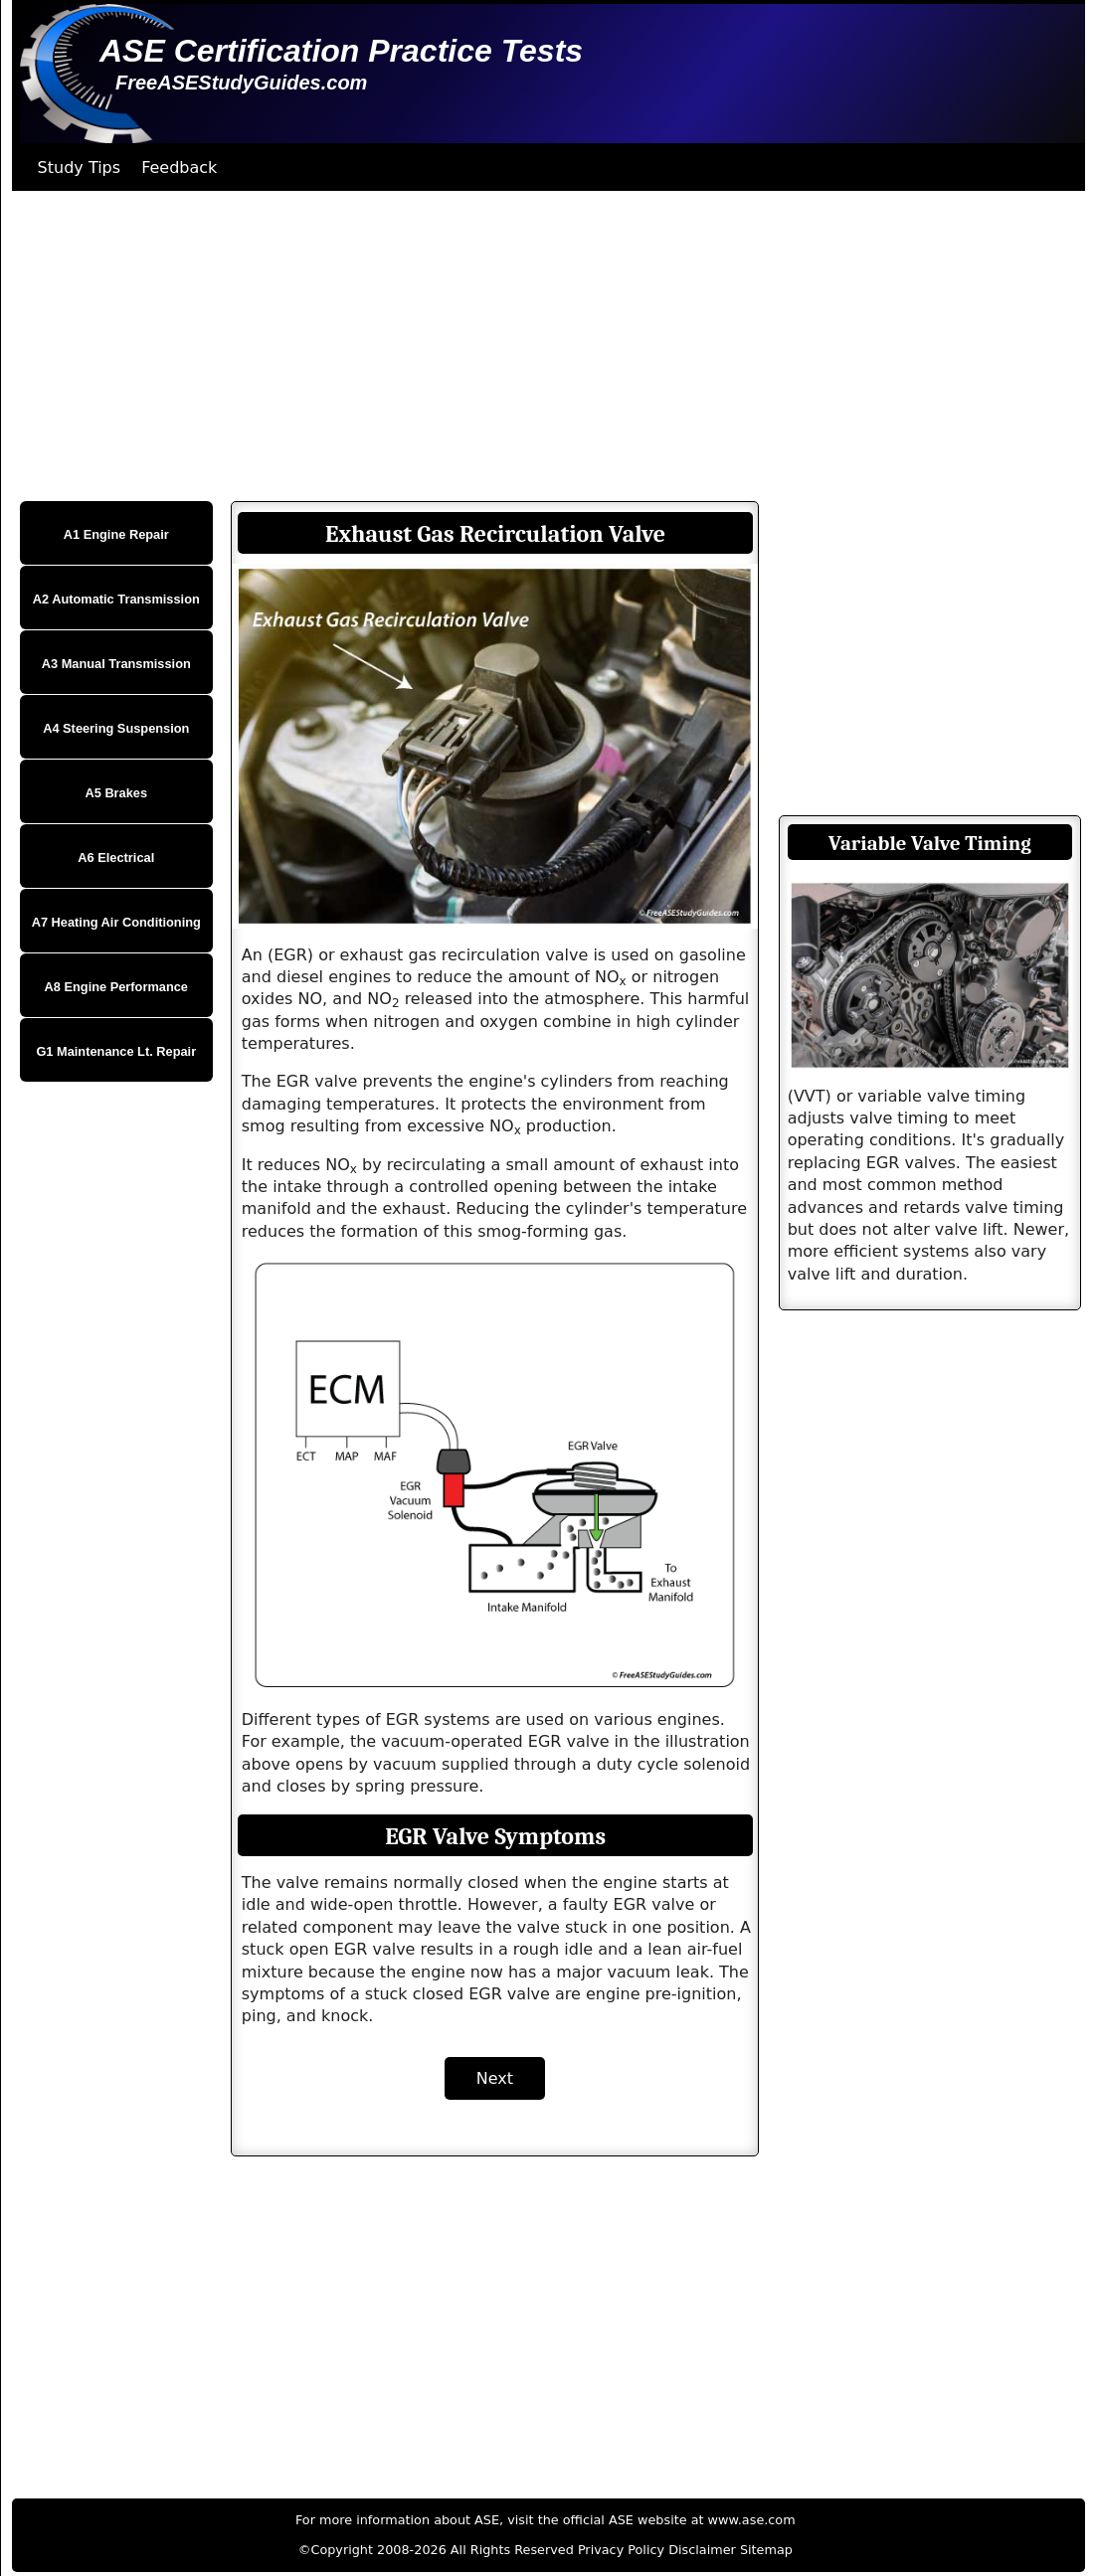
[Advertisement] (545, 346)
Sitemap (766, 2549)
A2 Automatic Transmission (116, 599)
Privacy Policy (621, 2549)
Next (494, 2078)
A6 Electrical (116, 857)
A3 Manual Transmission (116, 663)
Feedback (179, 167)
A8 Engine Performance (116, 986)
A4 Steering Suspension (116, 728)
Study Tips (79, 167)
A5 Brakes (116, 792)
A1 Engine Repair (116, 534)
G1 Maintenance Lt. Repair (116, 1051)
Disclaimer (702, 2549)
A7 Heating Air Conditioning (116, 922)
